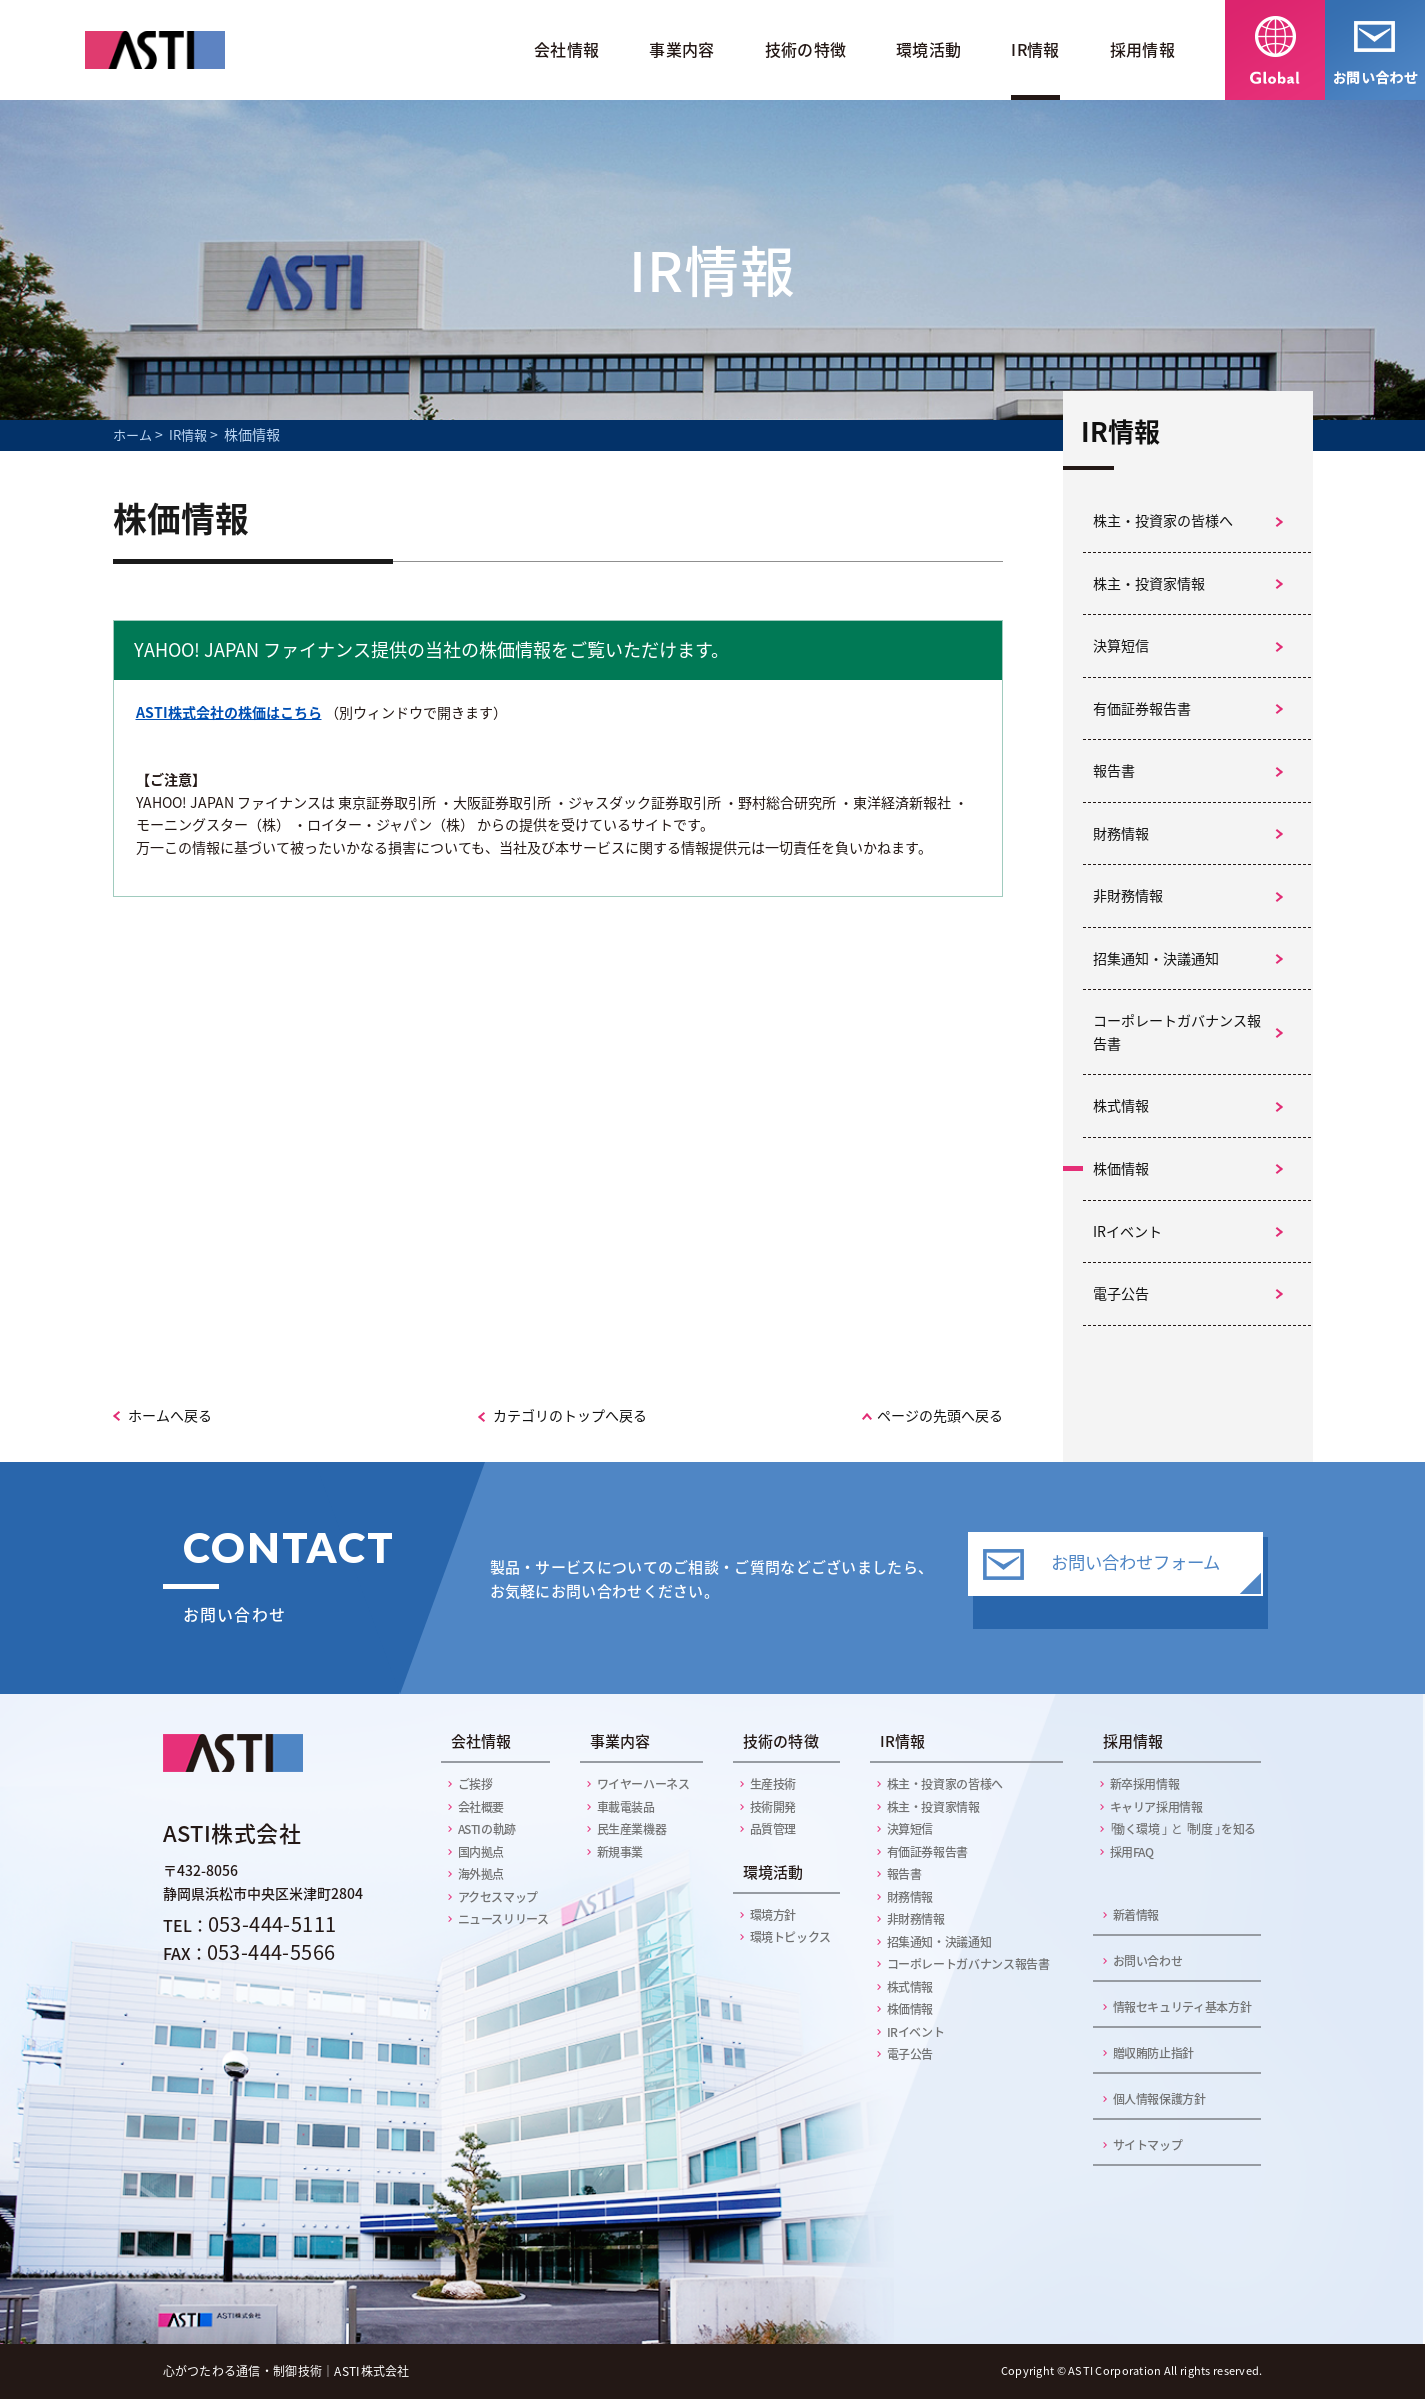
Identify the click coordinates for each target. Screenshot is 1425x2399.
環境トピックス (790, 1937)
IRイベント (1127, 1231)
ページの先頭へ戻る (940, 1415)
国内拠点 (481, 1852)
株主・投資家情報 (1149, 583)
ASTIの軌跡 (487, 1829)
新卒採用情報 (1145, 1784)
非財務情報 (1128, 895)
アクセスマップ (498, 1897)
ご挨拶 (475, 1784)
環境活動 (928, 49)
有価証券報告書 (1142, 708)
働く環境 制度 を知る (1180, 1829)
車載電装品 (626, 1807)
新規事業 (620, 1852)
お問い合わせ (1148, 1961)
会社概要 (481, 1807)
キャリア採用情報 (1156, 1807)
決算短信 (1121, 645)
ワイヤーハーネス (643, 1784)
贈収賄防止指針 (1153, 2053)
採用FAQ (1132, 1852)
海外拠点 (481, 1874)
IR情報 (1035, 49)
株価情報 (1121, 1168)
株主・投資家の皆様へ (1163, 520)
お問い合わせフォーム (1135, 1576)
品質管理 (773, 1829)
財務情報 (1121, 833)
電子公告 (1121, 1293)
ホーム (132, 434)
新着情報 (1136, 1915)
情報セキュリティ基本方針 (1182, 2007)
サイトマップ (1148, 2145)
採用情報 (1142, 49)
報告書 (1114, 770)
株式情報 (1121, 1105)
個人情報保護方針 (1159, 2099)
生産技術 (773, 1784)
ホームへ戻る (170, 1415)
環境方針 (773, 1915)
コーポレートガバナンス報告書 (1177, 1032)
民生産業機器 (632, 1829)
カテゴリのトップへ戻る (570, 1415)
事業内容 (681, 49)
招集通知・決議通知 (1156, 958)
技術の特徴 (806, 49)
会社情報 (566, 49)
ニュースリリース (503, 1919)
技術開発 (773, 1807)
